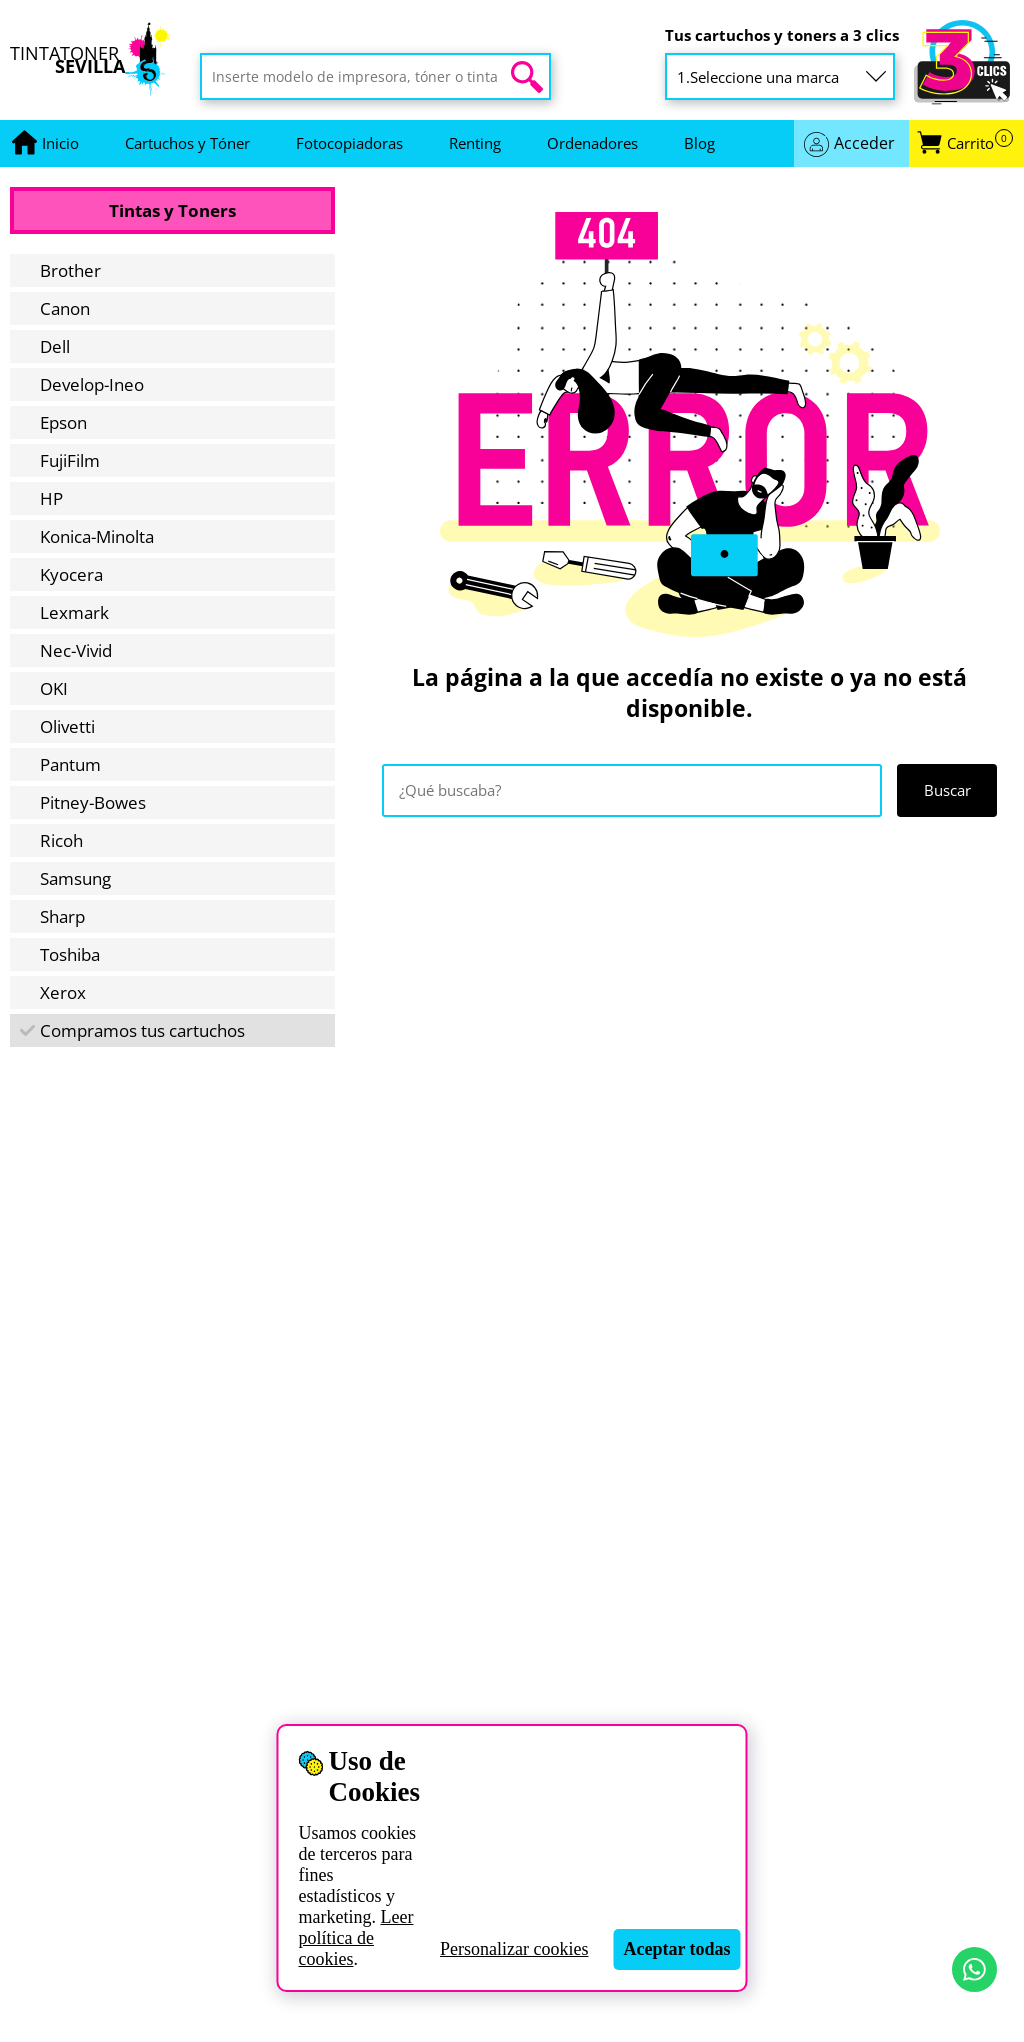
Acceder (864, 143)
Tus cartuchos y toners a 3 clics (782, 35)
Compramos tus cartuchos (142, 1030)
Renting (475, 143)
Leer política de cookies (355, 1938)
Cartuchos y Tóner (187, 143)
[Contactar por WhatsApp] (974, 1969)
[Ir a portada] (60, 143)
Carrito (980, 143)
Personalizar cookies (514, 1949)
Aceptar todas (676, 1949)
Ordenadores (592, 143)
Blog (699, 143)
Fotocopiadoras (349, 143)
